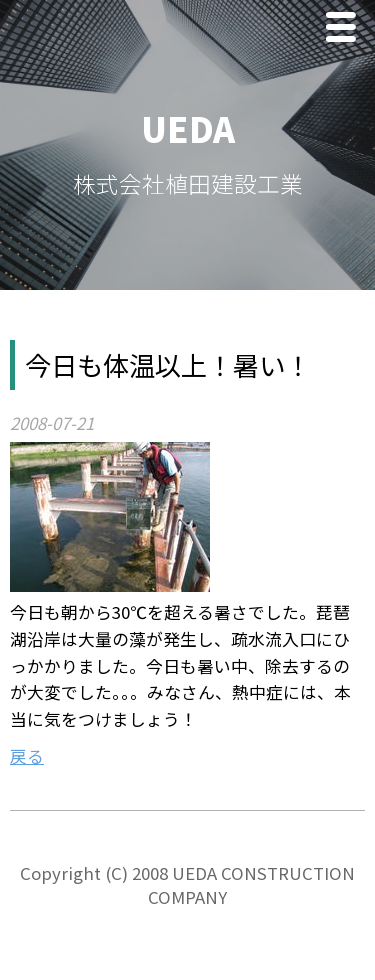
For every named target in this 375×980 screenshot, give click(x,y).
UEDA (188, 128)
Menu (346, 29)
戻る (27, 756)
